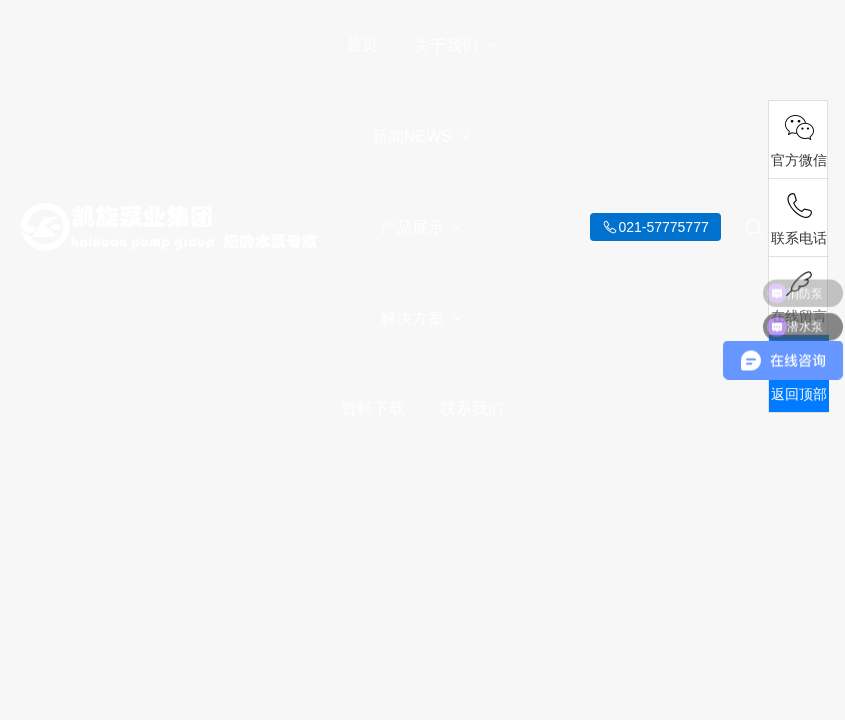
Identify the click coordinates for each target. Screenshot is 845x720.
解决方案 (422, 318)
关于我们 (456, 45)
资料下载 (373, 408)
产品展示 (422, 227)
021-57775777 (663, 227)
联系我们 (472, 408)
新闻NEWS (422, 136)
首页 (362, 44)
